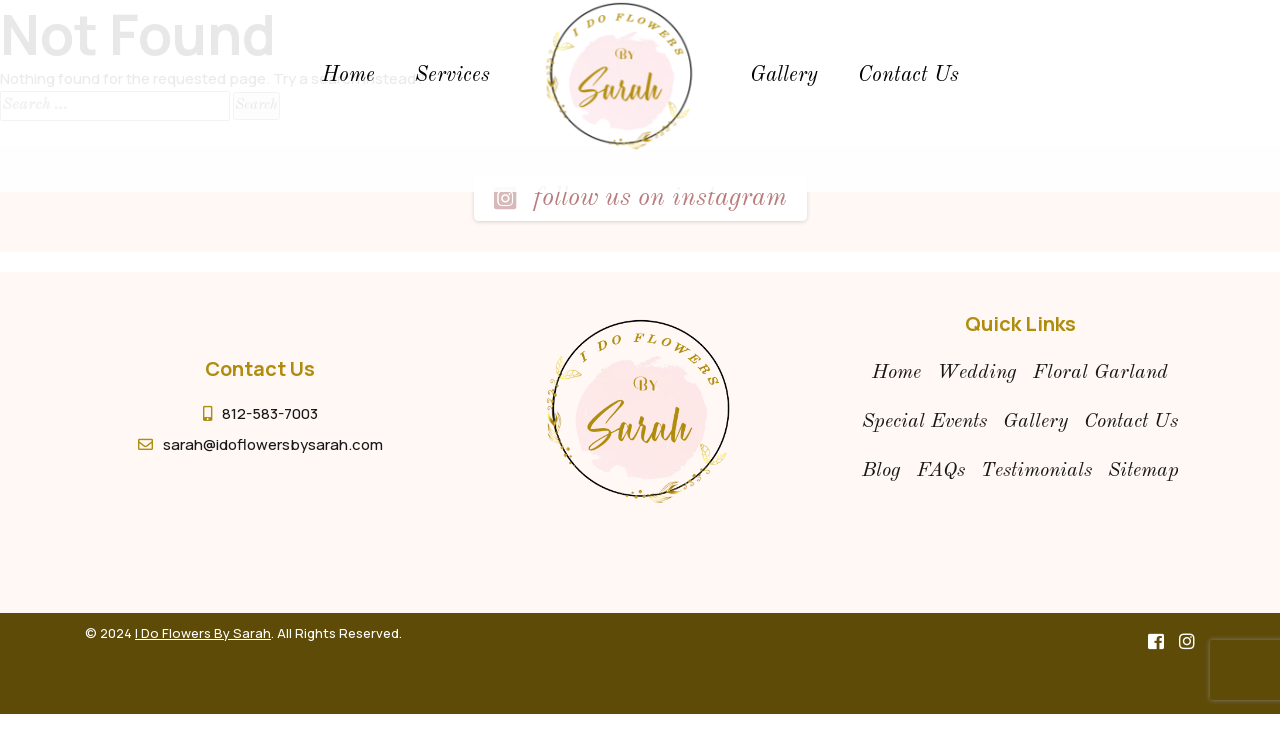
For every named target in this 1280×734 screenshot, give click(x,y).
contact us (1131, 422)
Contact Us (908, 75)
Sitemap (1143, 471)
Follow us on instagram (640, 198)
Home (348, 75)
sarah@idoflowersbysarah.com (273, 444)
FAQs (941, 471)
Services (452, 75)
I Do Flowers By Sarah (203, 633)
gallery (784, 75)
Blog (881, 471)
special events (924, 422)
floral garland (1100, 373)
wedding (977, 373)
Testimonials (1036, 471)
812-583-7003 (270, 413)
